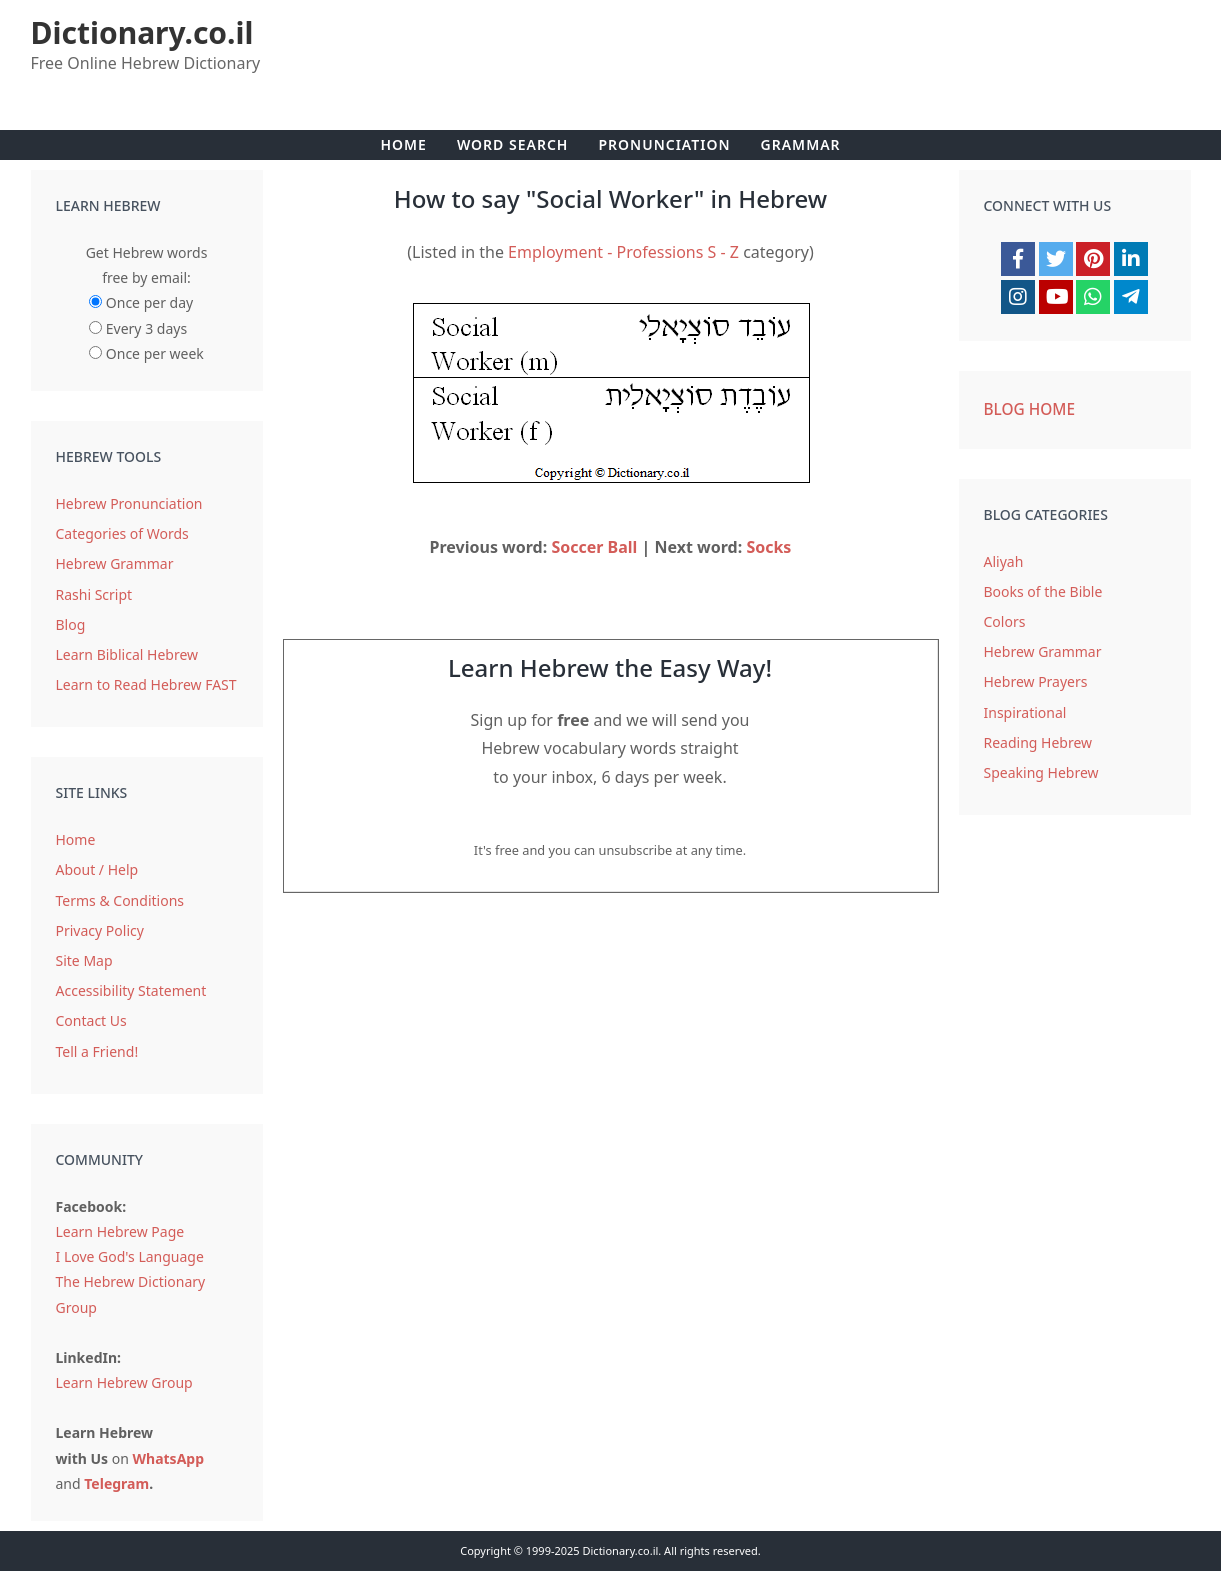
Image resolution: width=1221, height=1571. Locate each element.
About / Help (97, 869)
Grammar (801, 144)
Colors (1005, 621)
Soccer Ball (594, 547)
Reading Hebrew (1038, 742)
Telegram (116, 1483)
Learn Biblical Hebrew (127, 654)
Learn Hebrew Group (124, 1382)
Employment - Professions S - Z (623, 252)
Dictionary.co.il (142, 32)
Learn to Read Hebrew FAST (146, 684)
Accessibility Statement (131, 990)
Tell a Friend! (97, 1051)
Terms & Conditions (120, 900)
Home (403, 144)
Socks (768, 547)
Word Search (513, 144)
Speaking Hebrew (1041, 772)
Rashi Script (94, 594)
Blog (71, 624)
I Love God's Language (130, 1256)
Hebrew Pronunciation (129, 503)
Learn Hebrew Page (120, 1231)
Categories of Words (122, 533)
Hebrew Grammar (115, 563)
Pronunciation (664, 144)
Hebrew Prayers (1036, 681)
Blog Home (1030, 409)
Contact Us (91, 1020)
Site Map (84, 960)
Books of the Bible (1043, 591)
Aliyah (1004, 561)
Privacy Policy (100, 930)
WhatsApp (169, 1458)
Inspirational (1025, 712)
